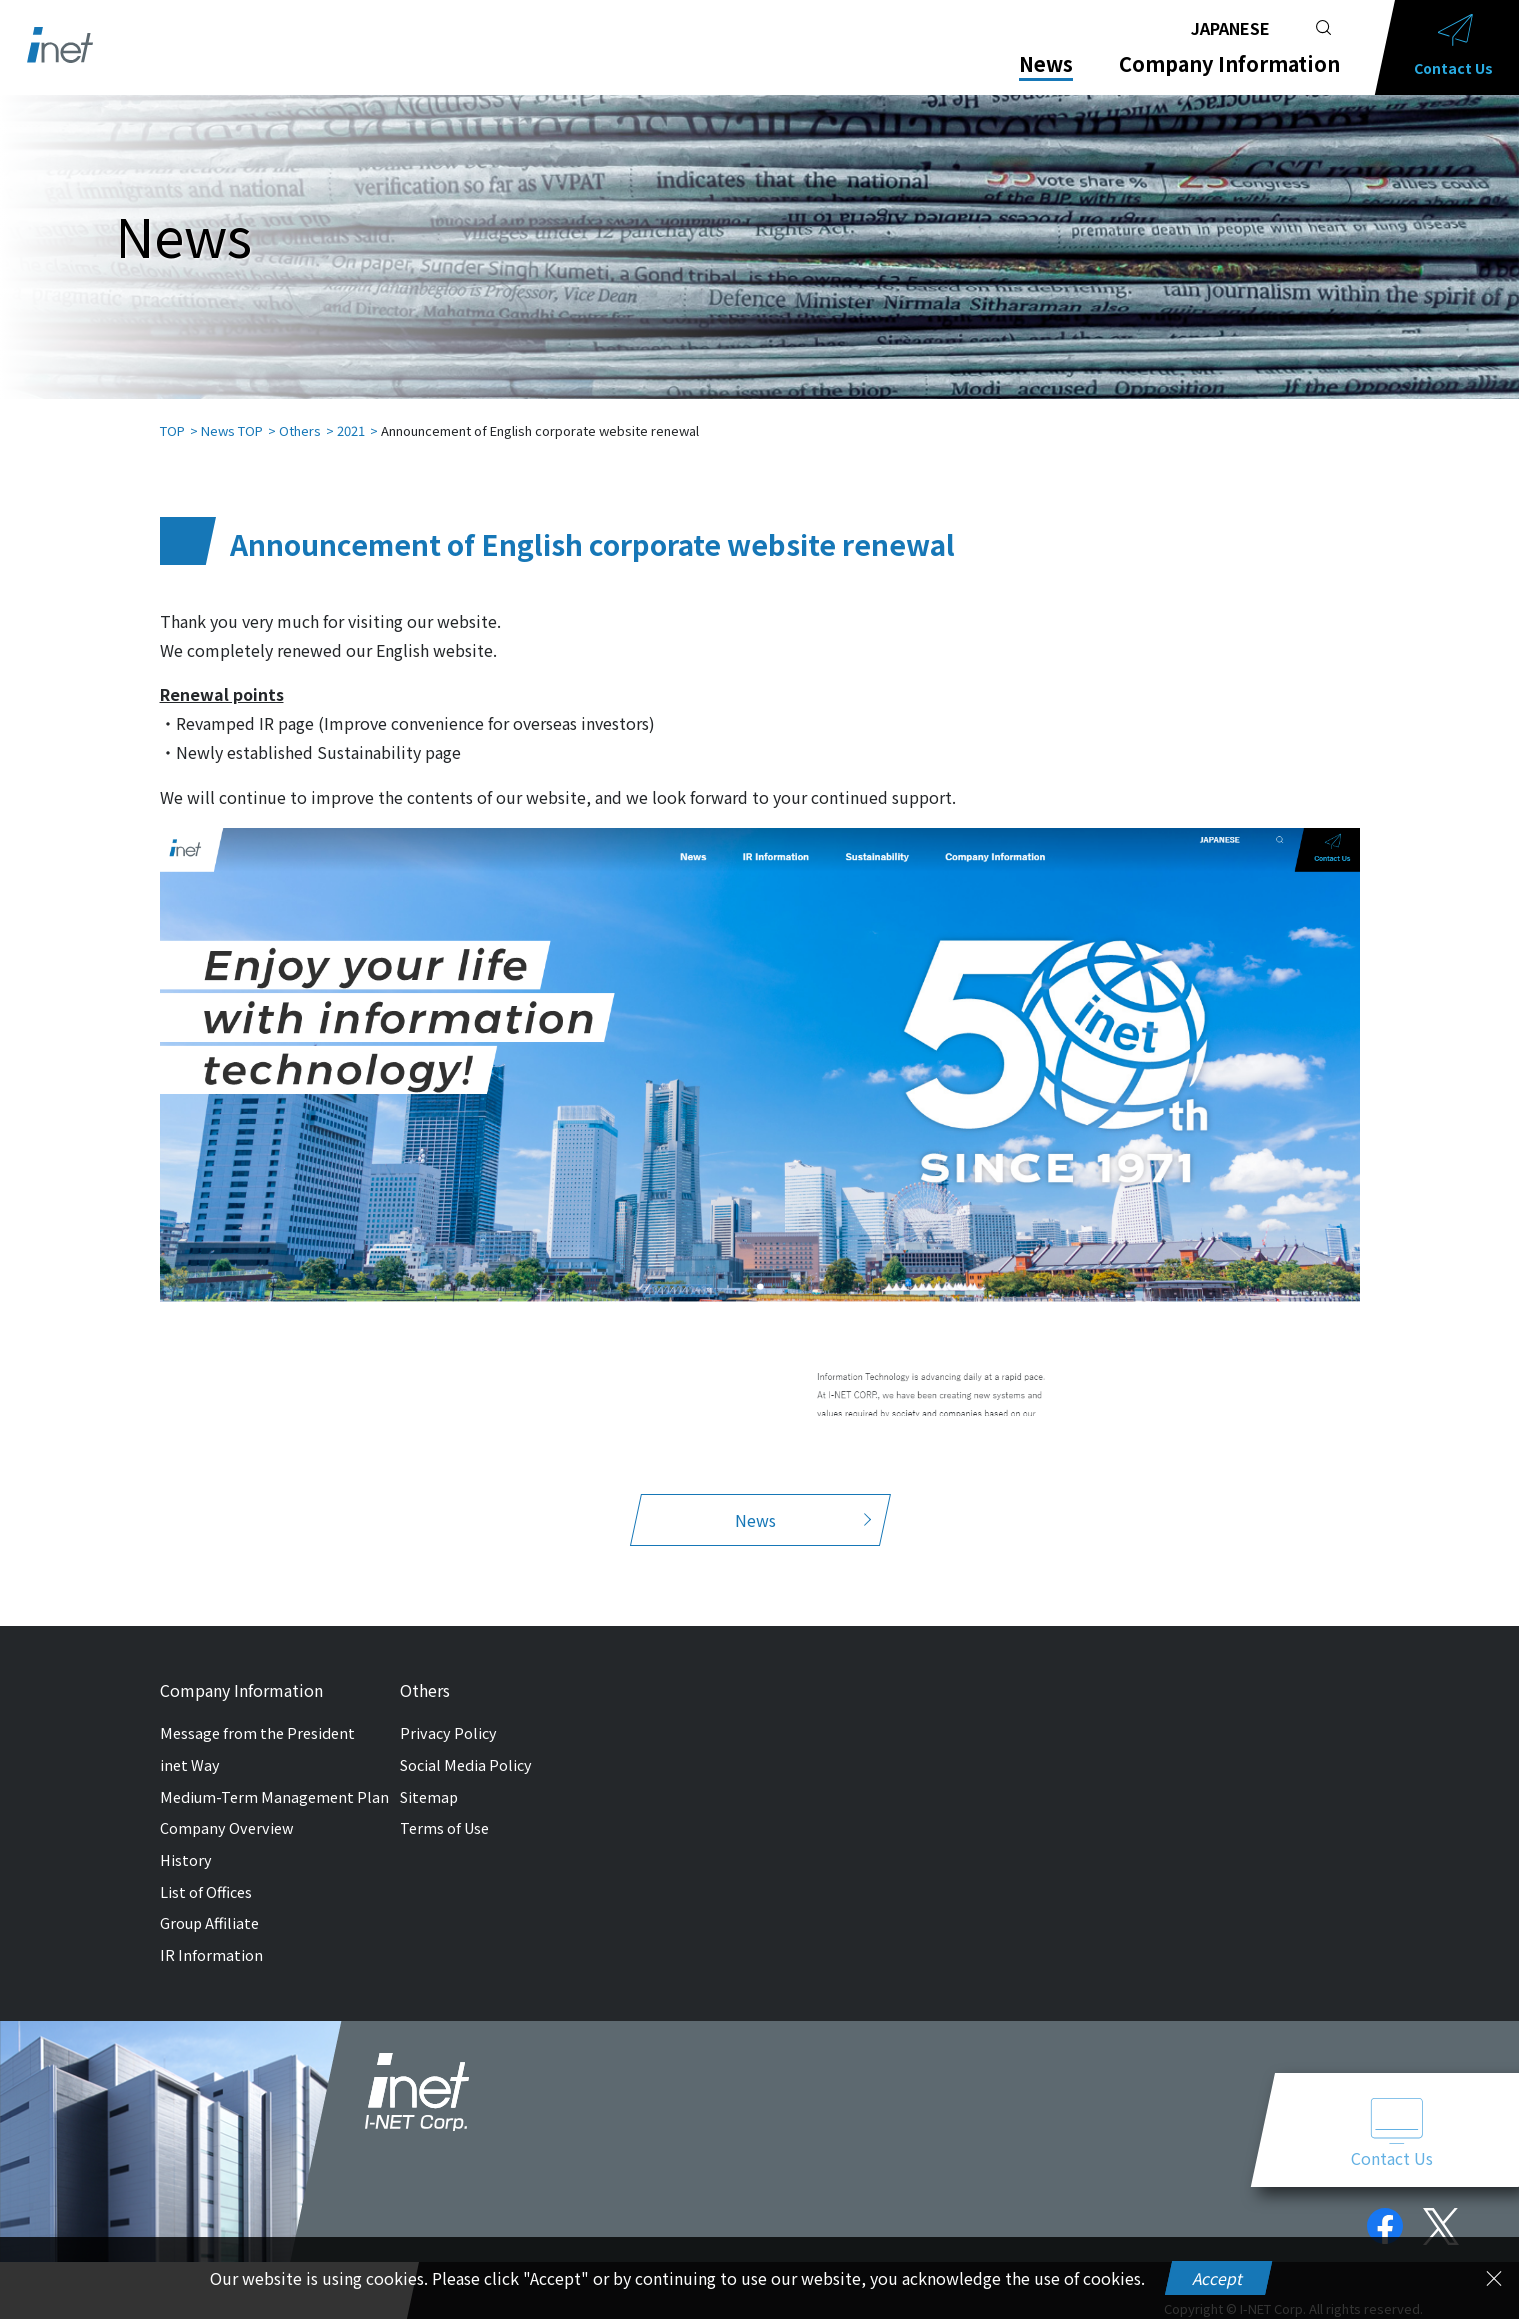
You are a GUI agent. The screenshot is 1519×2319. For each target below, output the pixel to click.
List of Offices (206, 1871)
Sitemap (429, 1776)
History (186, 1839)
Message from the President (257, 1712)
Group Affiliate (209, 1902)
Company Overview (227, 1807)
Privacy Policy (448, 1712)
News (1046, 64)
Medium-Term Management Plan (274, 1776)
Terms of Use (444, 1807)
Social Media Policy (466, 1744)
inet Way (190, 1744)
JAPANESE (1230, 28)
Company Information (1229, 64)
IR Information (211, 1934)
